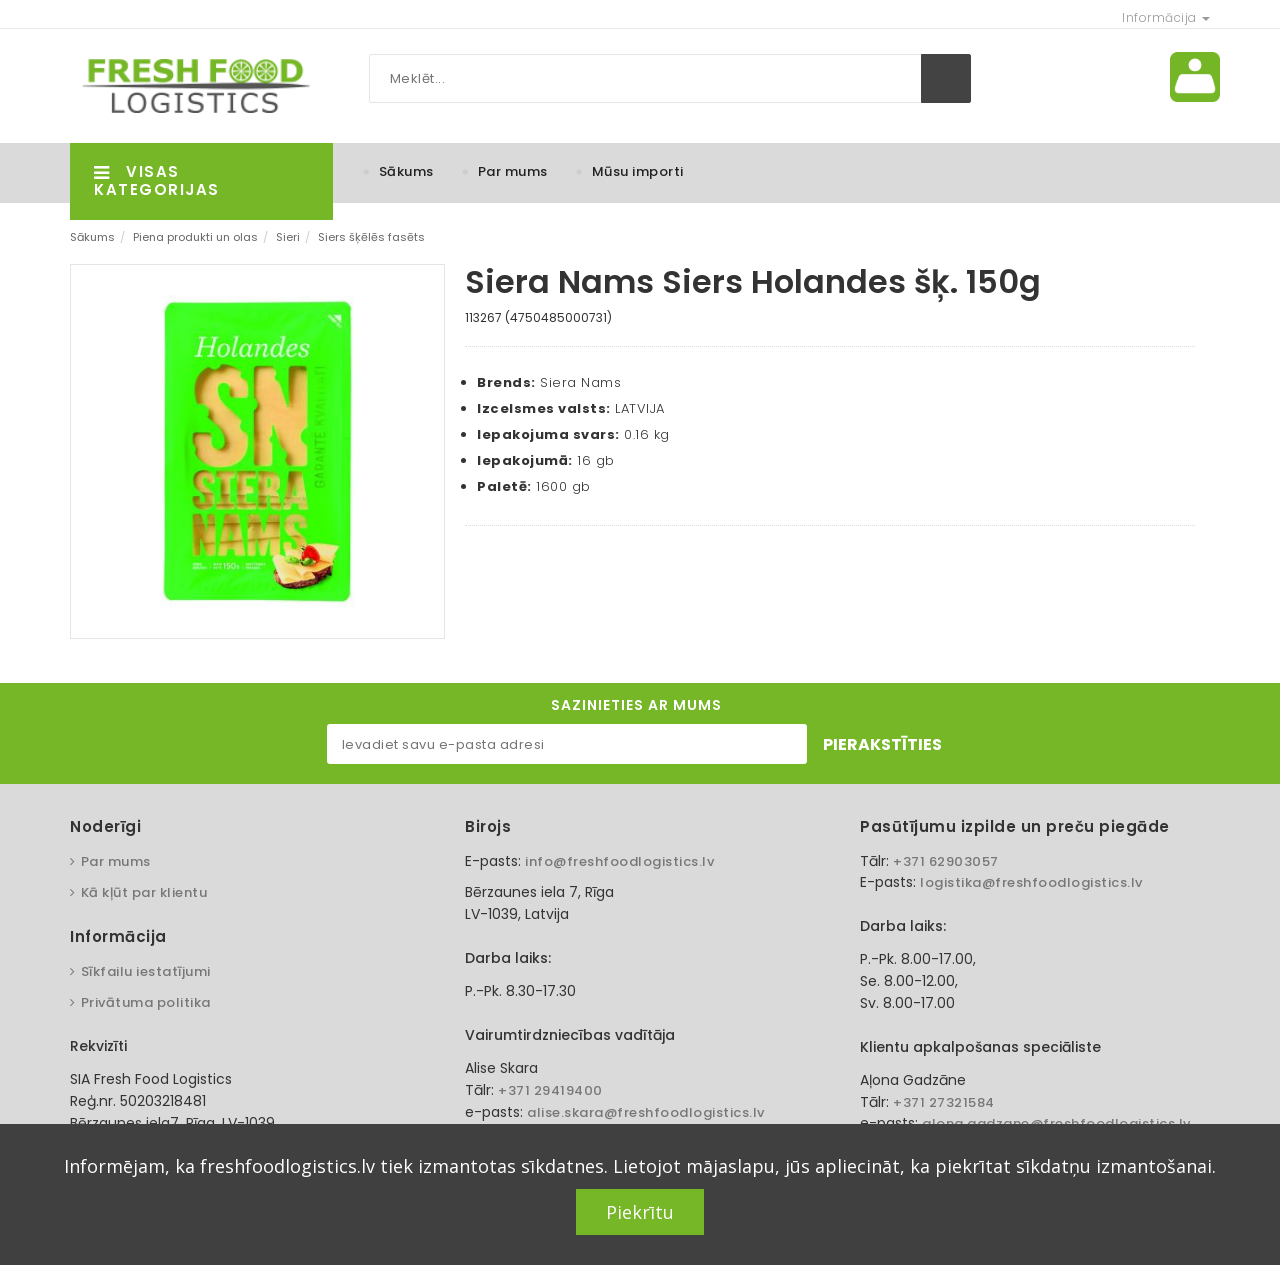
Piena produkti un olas (195, 237)
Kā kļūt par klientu (144, 892)
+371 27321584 (944, 1102)
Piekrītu (640, 1212)
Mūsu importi (638, 171)
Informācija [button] (1166, 17)
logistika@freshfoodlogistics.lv (1031, 882)
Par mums (513, 171)
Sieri (288, 237)
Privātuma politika (146, 1002)
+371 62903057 (946, 861)
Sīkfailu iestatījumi (146, 971)
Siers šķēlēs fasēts (371, 237)
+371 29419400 (550, 1090)
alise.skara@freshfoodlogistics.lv (646, 1112)
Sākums (406, 171)
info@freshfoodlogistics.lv (619, 861)
